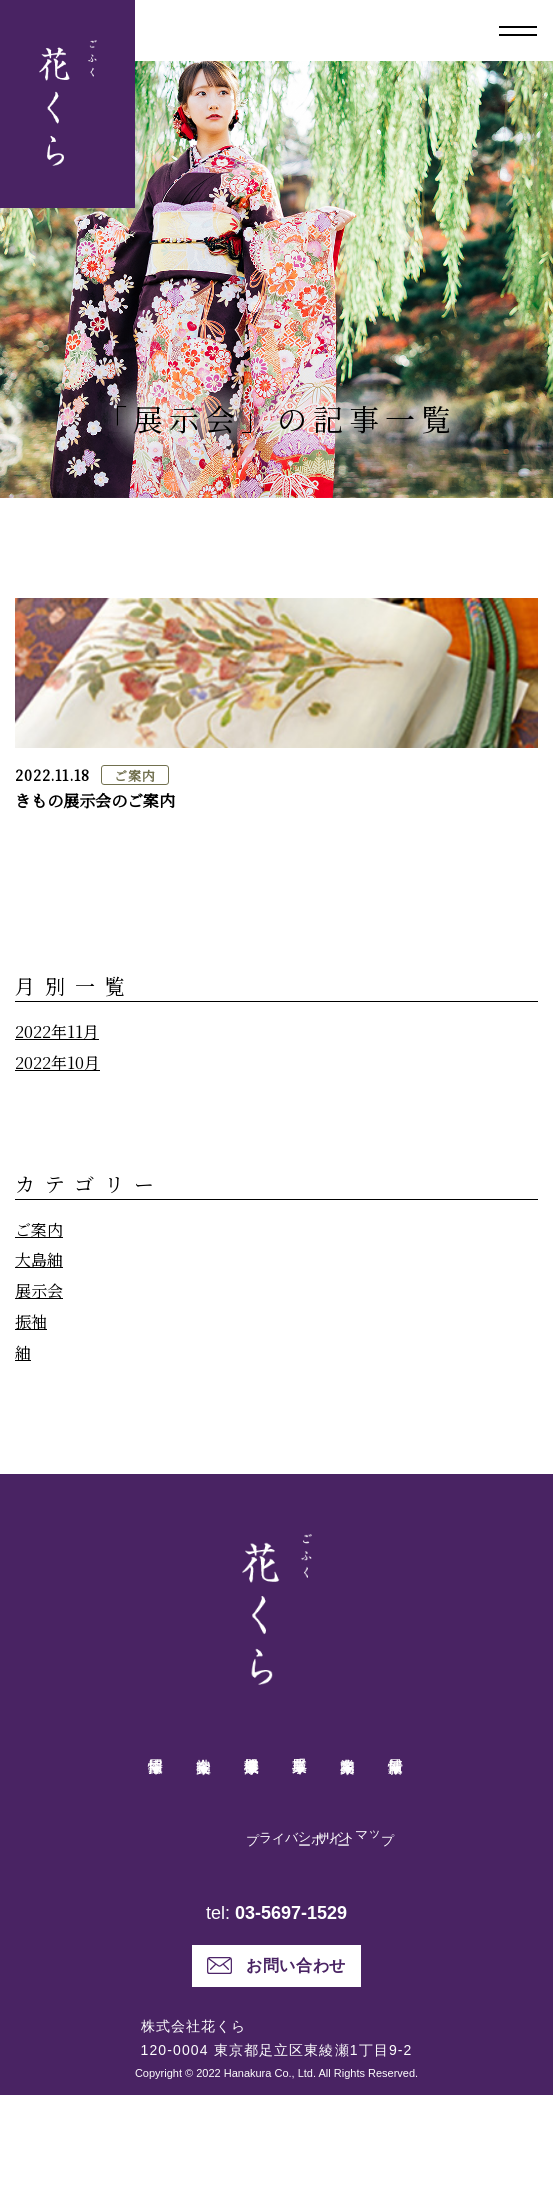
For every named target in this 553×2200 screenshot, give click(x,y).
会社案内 (204, 1771)
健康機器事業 (252, 1771)
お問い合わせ (276, 2071)
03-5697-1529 (291, 2018)
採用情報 (156, 1771)
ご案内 (134, 775)
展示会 (39, 1290)
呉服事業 (300, 1771)
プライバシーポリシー (259, 1882)
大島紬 (39, 1259)
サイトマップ (294, 1867)
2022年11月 (57, 1031)
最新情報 (396, 1771)
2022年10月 (57, 1062)
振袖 (31, 1321)
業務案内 (348, 1771)
